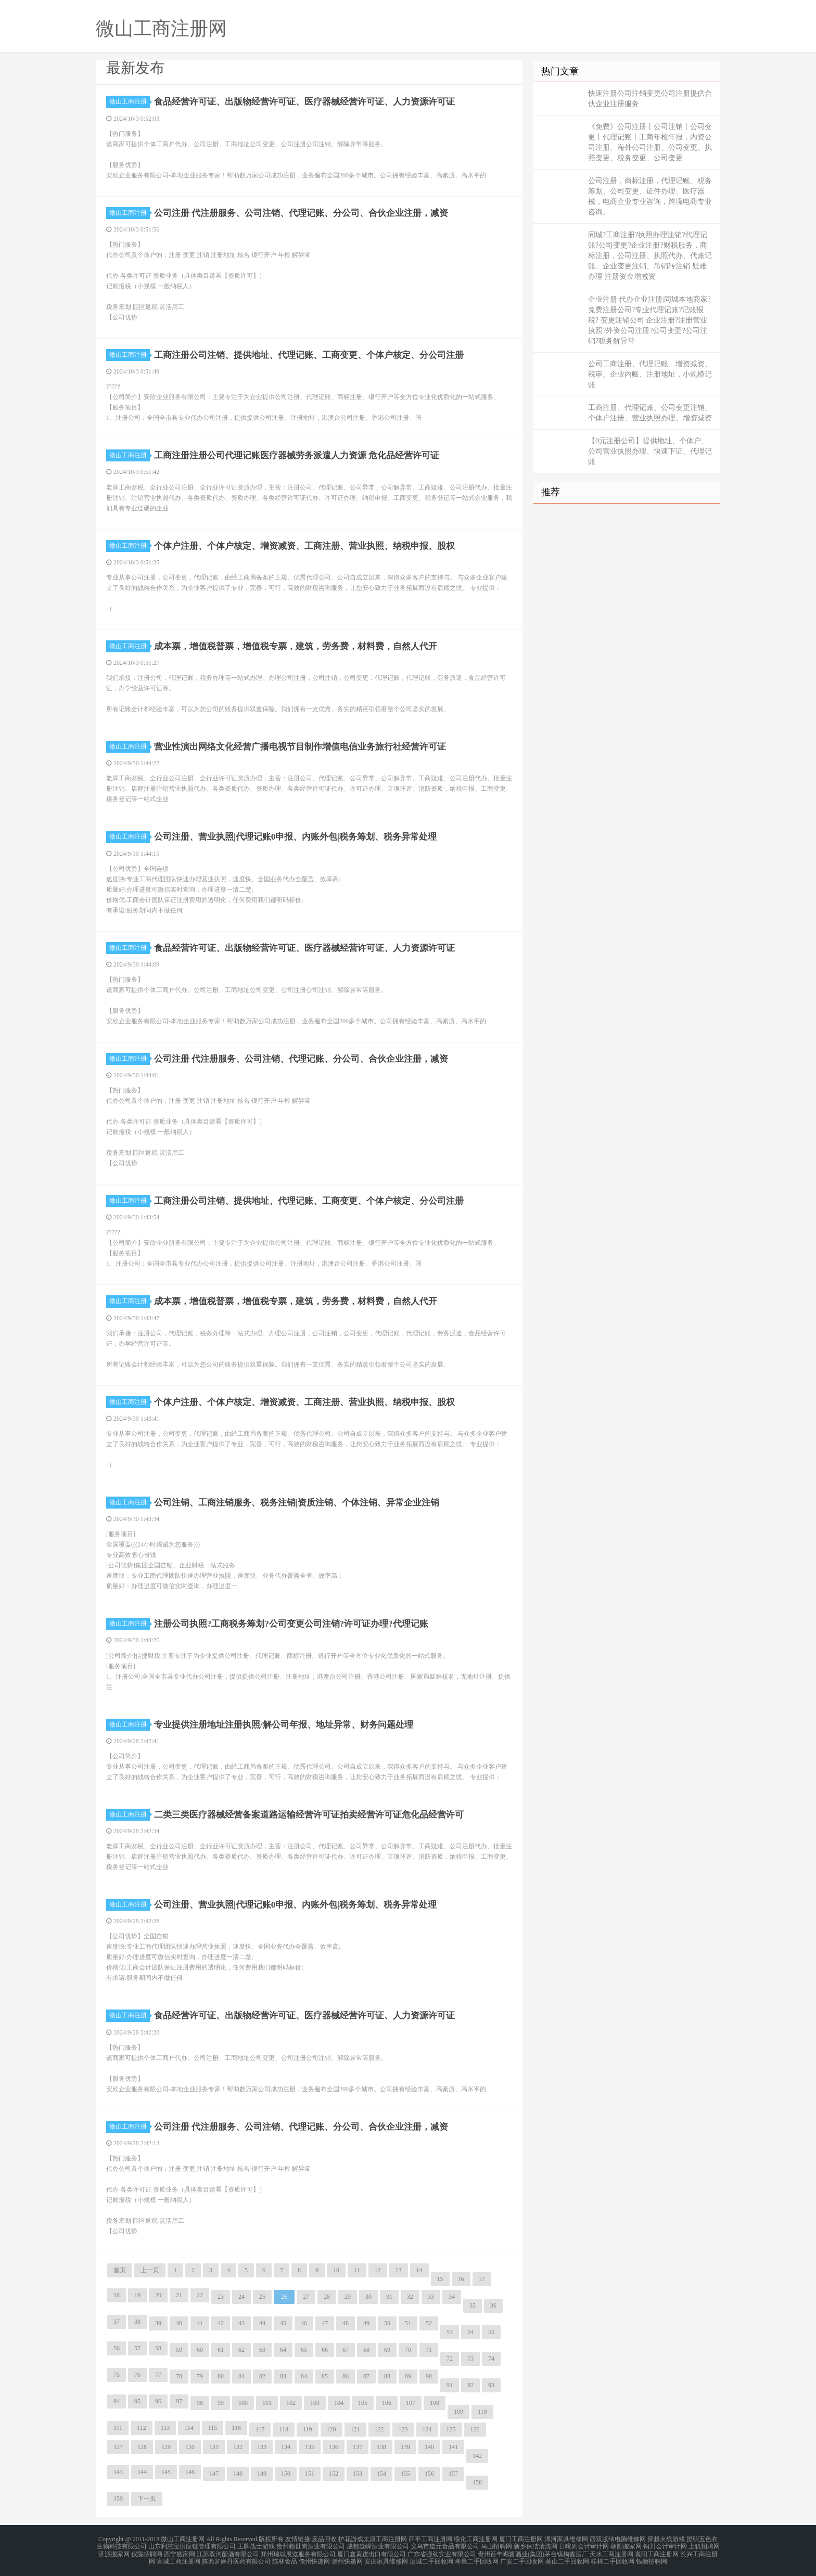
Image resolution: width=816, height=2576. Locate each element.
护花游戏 (350, 2538)
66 (325, 2349)
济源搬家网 (114, 2551)
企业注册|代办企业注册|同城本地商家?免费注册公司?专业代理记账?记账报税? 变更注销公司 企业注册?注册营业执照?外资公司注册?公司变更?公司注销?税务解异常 (649, 320)
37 (116, 2321)
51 (408, 2323)
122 (379, 2429)
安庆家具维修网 (386, 2557)
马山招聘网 (496, 2544)
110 (482, 2411)
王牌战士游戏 (256, 2544)
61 (221, 2349)
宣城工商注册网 (178, 2557)
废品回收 (324, 2538)
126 (475, 2429)
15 (440, 2279)
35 (472, 2305)
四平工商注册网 (430, 2538)
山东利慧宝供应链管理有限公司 (192, 2544)
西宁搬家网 (179, 2551)
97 (179, 2401)
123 (403, 2429)
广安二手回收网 (522, 2557)
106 (386, 2402)
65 (304, 2349)
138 (381, 2447)
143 (118, 2472)
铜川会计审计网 (665, 2544)
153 (357, 2473)
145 (166, 2472)
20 (158, 2295)
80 (221, 2376)
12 (378, 2270)
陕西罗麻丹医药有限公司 (236, 2557)
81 (241, 2376)
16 (461, 2279)
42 (221, 2323)
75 (116, 2374)
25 (262, 2296)
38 (137, 2321)
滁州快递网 (347, 2557)
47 (325, 2323)
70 (408, 2349)
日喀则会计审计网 (584, 2544)
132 (238, 2447)
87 (366, 2376)
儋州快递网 (314, 2557)
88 (387, 2376)
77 (158, 2374)
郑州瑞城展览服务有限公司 (298, 2551)
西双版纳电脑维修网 (618, 2538)
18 (116, 2295)
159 (118, 2498)
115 (213, 2427)
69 (387, 2349)
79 (200, 2376)
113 (165, 2427)
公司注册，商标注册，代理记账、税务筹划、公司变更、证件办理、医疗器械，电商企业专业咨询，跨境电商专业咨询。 (650, 196)
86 (345, 2376)
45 (283, 2323)
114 (189, 2427)
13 (399, 2270)
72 (450, 2358)
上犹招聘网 (704, 2544)
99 (221, 2402)
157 (453, 2473)
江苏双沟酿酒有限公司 (228, 2551)
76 (137, 2374)
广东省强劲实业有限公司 (441, 2551)
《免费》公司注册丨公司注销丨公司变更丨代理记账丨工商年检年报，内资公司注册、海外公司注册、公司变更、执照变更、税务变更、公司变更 (650, 142)
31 (389, 2296)
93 (491, 2385)
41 (200, 2323)
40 (179, 2323)
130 (190, 2447)
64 (283, 2349)
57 (137, 2348)
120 (331, 2429)
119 (307, 2429)
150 (285, 2473)
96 (158, 2401)
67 (345, 2349)
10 (336, 2270)
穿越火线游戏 (666, 2538)
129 (166, 2447)
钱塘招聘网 (651, 2557)
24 (241, 2296)
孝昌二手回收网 (477, 2557)
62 (241, 2349)
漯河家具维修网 (566, 2538)
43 (241, 2323)
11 (357, 2270)
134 (285, 2447)
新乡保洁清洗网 (535, 2544)
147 (214, 2473)
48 (345, 2323)
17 (482, 2279)
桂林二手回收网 (612, 2557)
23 (221, 2296)
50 (387, 2323)
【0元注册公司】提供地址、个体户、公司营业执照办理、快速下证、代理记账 (650, 451)
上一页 (150, 2270)
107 (410, 2402)
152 (333, 2473)
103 (315, 2402)
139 (405, 2447)
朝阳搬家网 (626, 2544)
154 (381, 2473)
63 (262, 2349)
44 (262, 2323)
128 (142, 2447)
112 (141, 2427)
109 (458, 2411)
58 (158, 2348)
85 (325, 2376)
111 (117, 2427)
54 (470, 2332)
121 (355, 2429)
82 (262, 2376)
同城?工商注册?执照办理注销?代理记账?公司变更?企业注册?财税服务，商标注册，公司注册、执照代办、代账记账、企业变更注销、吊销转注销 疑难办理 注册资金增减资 (650, 255)
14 (419, 2270)
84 (304, 2376)
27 (306, 2296)
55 (491, 2332)
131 (214, 2447)
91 (450, 2385)
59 (179, 2349)
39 (158, 2323)
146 (190, 2472)
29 (348, 2296)
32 (410, 2296)
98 (200, 2402)
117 (260, 2429)
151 (309, 2473)
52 (429, 2323)
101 (267, 2402)
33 (431, 2296)
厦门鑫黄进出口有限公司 (371, 2551)
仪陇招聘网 (146, 2551)
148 (238, 2473)
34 (452, 2296)
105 (362, 2402)
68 (366, 2349)
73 (470, 2358)
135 (309, 2447)
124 (427, 2429)
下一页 (146, 2498)
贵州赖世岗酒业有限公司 (310, 2544)
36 (493, 2305)
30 (368, 2296)
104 (338, 2402)
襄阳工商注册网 (657, 2551)
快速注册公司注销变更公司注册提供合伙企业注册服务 (650, 98)
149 (261, 2473)
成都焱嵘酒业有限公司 (378, 2544)
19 (137, 2295)
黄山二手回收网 (567, 2557)
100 (243, 2402)
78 (179, 2376)
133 (261, 2447)
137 (357, 2447)
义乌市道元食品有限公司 (445, 2544)
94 (116, 2401)
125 (451, 2429)
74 (491, 2358)
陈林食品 (284, 2557)
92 (470, 2385)
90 (429, 2376)
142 (477, 2455)
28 (327, 2296)
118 (283, 2429)
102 (291, 2402)
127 (118, 2447)
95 (137, 2401)
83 (283, 2376)
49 (366, 2323)
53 (450, 2332)
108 (434, 2402)
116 (236, 2427)
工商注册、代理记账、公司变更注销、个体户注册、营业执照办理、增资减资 (650, 413)
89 (408, 2376)
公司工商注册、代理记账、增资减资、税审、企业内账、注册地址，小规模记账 (650, 374)
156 (429, 2473)
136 (333, 2447)
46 (304, 2323)
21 (179, 2295)
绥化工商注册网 (476, 2538)
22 (200, 2295)
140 (429, 2447)
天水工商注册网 (611, 2551)
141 (453, 2447)
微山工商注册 (129, 101)
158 (477, 2482)
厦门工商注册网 (521, 2538)
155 (405, 2473)
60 (200, 2349)
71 (429, 2349)
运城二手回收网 (431, 2557)
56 (116, 2348)
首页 (119, 2270)
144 (142, 2472)
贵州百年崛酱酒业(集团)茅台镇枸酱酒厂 (533, 2551)
